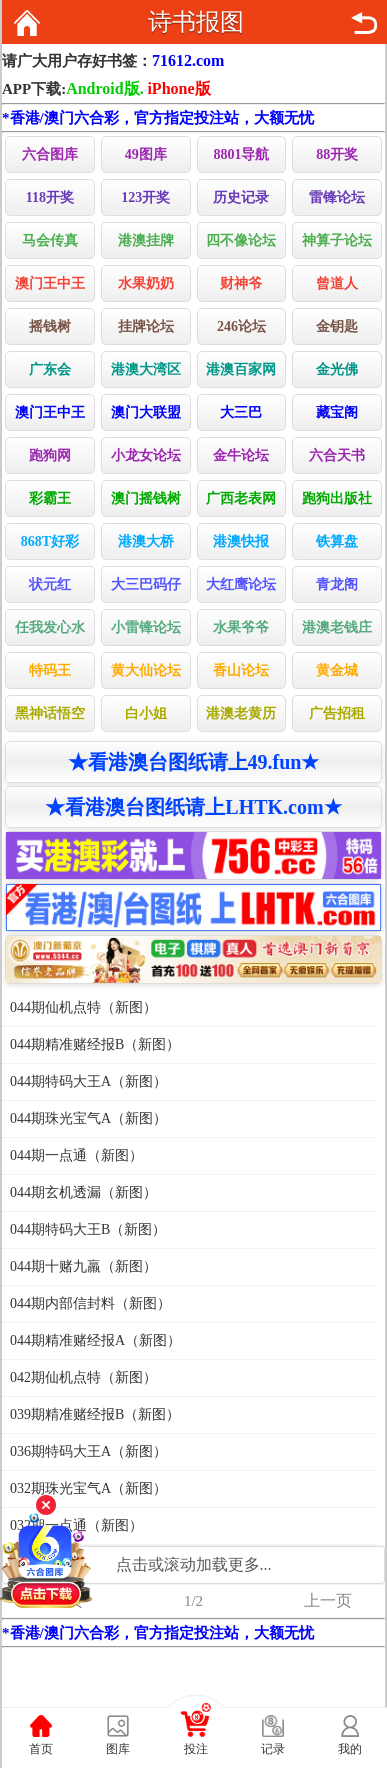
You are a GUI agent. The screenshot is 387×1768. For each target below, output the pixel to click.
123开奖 (145, 197)
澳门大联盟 (146, 412)
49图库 (146, 154)
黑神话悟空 (50, 713)
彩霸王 (50, 498)
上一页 (328, 1600)
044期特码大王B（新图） (88, 1229)
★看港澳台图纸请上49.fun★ (194, 762)
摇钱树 (50, 326)
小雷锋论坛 (146, 627)
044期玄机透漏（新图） (83, 1192)
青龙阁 (337, 584)
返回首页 (27, 23)
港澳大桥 (146, 541)
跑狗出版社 (337, 498)
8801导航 (241, 154)
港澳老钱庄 (337, 627)
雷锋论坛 (337, 197)
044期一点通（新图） (76, 1155)
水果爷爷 (241, 627)
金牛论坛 (241, 455)
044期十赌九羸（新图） (83, 1266)
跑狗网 (50, 455)
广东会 (50, 369)
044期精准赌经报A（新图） (95, 1340)
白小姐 (146, 713)
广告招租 (337, 713)
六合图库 (50, 154)
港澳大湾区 (146, 369)
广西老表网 (241, 498)
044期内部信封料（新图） (90, 1303)
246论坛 (241, 326)
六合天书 (337, 455)
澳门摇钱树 (146, 498)
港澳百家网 (241, 369)
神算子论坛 (337, 240)
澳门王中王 (50, 283)
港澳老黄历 (241, 713)
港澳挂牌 (146, 240)
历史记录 (241, 197)
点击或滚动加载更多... (194, 1564)
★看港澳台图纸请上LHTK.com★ (193, 807)
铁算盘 (337, 541)
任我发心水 (50, 627)
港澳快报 (241, 541)
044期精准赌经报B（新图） (95, 1044)
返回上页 (364, 23)
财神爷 (241, 283)
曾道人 (337, 283)
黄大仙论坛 (146, 670)
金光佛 (337, 369)
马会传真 (50, 240)
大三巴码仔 (146, 584)
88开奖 (337, 154)
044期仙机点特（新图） (83, 1007)
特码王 (50, 670)
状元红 (50, 584)
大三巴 (241, 412)
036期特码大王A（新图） (88, 1451)
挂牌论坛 (146, 326)
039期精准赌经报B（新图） (95, 1414)
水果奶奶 (146, 283)
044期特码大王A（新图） (88, 1081)
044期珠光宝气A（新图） (88, 1118)
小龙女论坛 (146, 455)
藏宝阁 (337, 412)
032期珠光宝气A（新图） (88, 1488)
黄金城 (337, 670)
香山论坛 (241, 670)
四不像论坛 (241, 240)
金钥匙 (337, 326)
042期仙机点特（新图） (83, 1377)
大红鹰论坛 (241, 584)
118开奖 (50, 197)
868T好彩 (50, 541)
